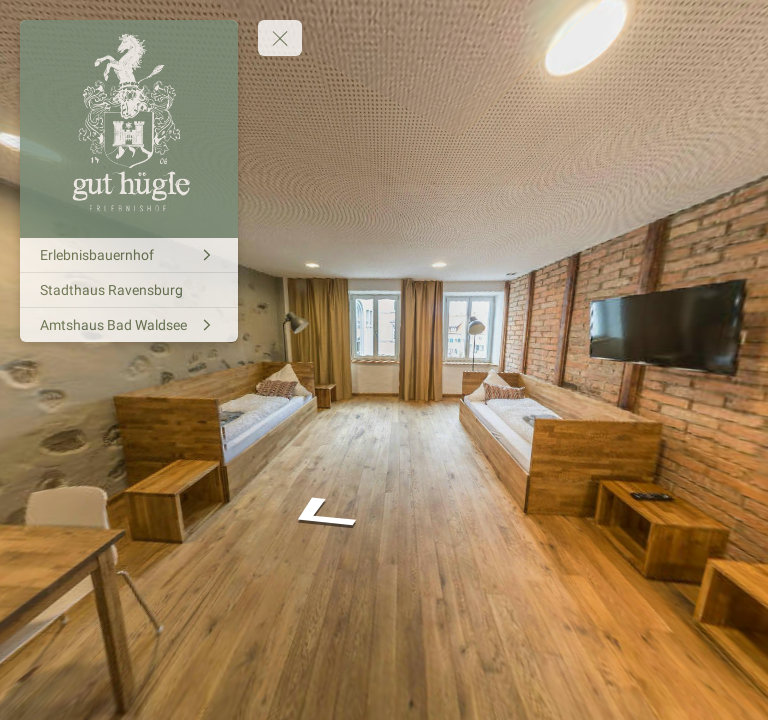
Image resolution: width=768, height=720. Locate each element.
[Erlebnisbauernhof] (129, 255)
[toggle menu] (280, 38)
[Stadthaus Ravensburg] (129, 290)
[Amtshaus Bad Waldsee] (129, 325)
